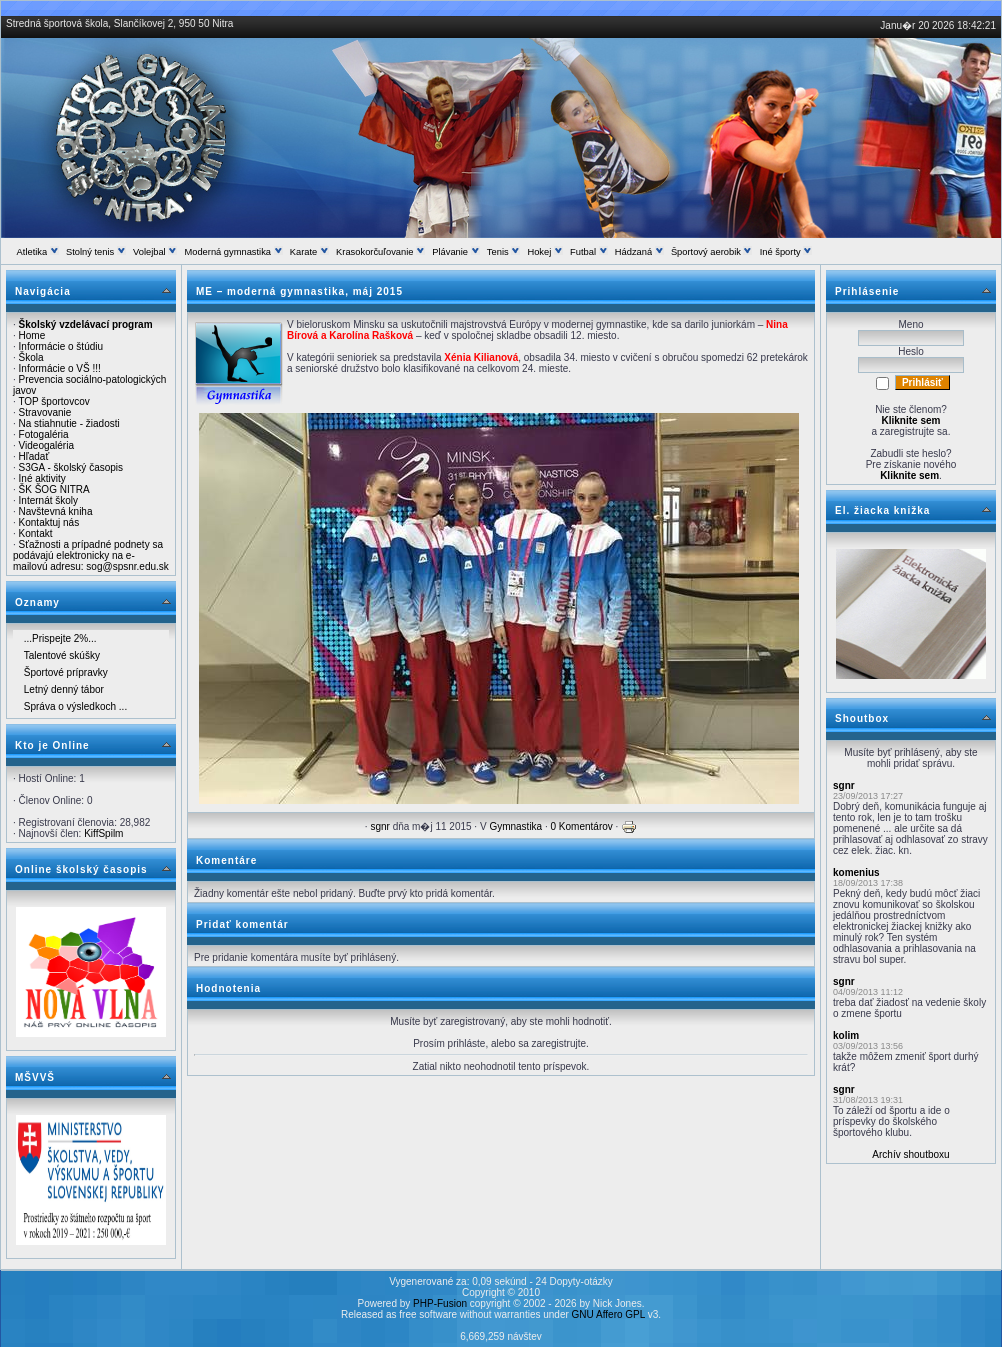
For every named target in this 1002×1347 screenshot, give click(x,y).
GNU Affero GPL (608, 1314)
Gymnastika (515, 826)
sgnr (379, 826)
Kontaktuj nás (49, 522)
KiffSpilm (103, 833)
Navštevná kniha (56, 511)
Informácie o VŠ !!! (60, 368)
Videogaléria (46, 445)
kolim (846, 1035)
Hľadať (34, 456)
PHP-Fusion (440, 1303)
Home (32, 335)
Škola (31, 357)
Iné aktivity (42, 478)
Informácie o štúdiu (61, 346)
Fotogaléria (44, 434)
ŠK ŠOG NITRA (54, 489)
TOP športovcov (53, 401)
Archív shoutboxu (910, 1154)
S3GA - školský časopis (71, 467)
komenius (856, 872)
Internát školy (48, 500)
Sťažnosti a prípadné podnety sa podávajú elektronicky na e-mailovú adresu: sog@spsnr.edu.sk (91, 555)
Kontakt (36, 533)
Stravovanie (45, 412)
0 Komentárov (582, 826)
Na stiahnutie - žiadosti (69, 423)
